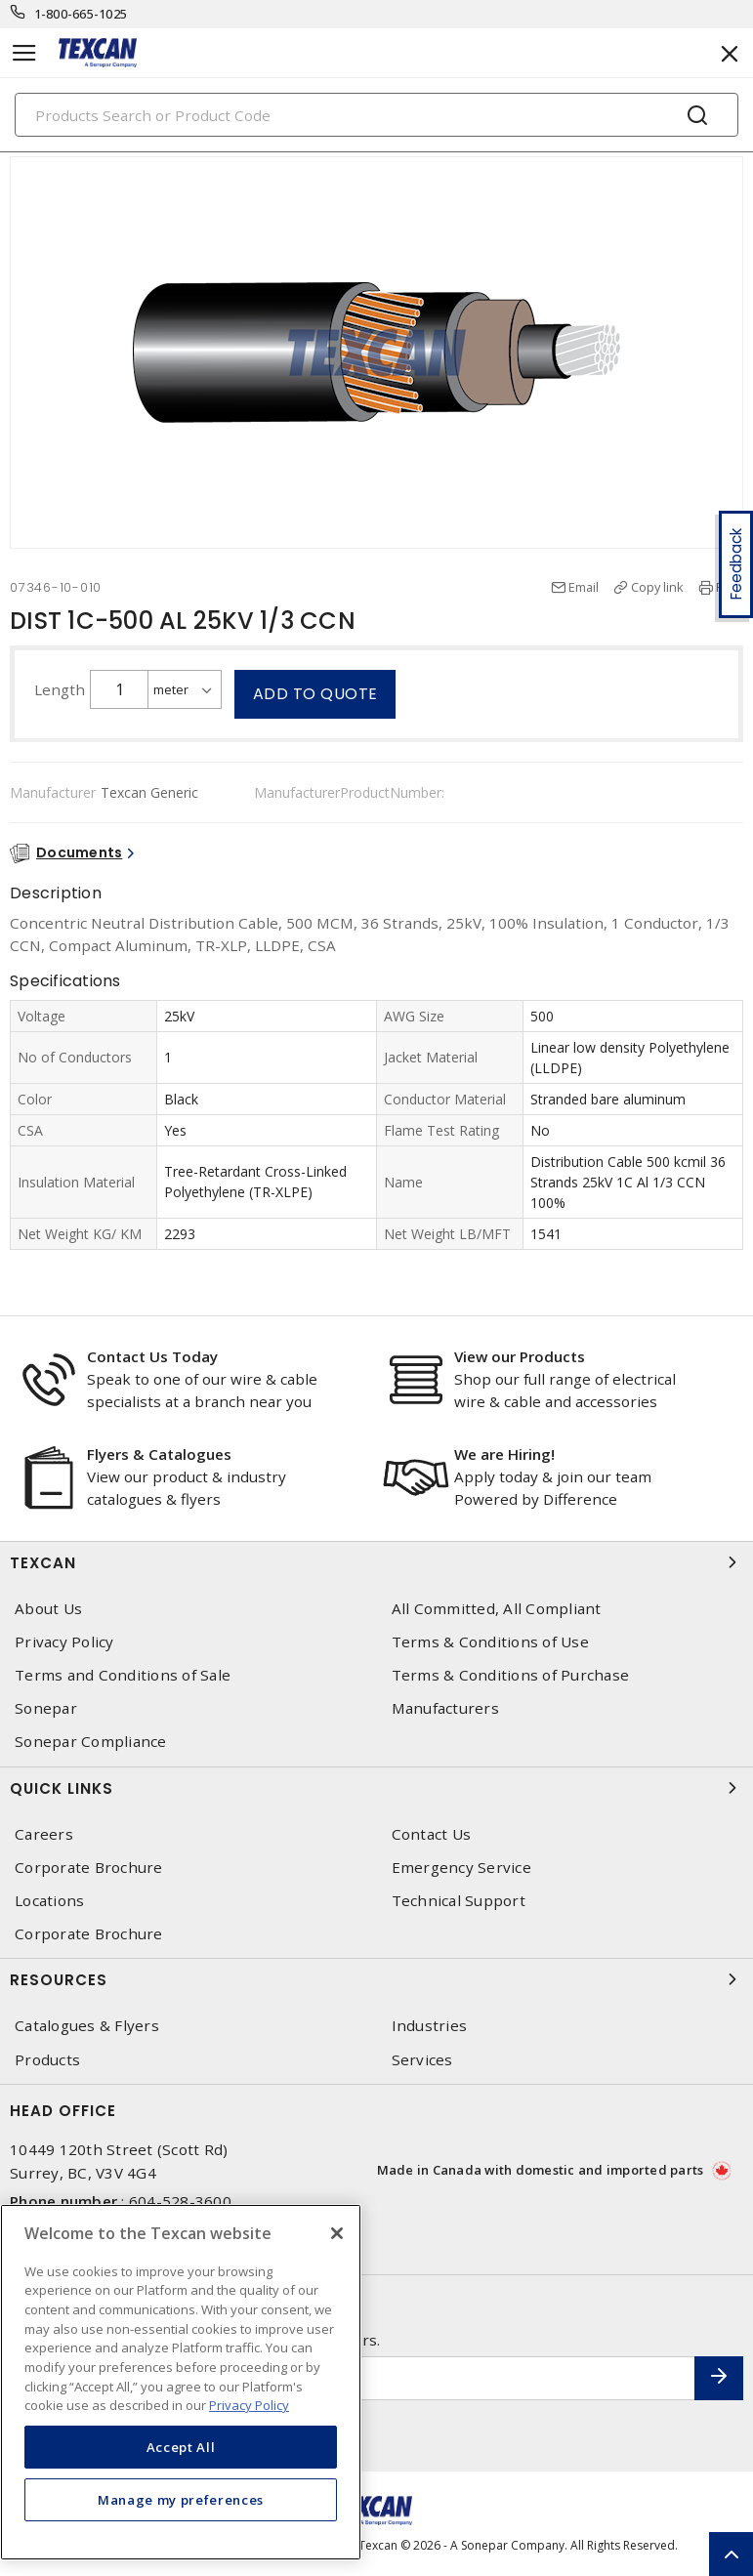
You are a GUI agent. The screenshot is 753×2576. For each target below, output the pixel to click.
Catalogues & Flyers (87, 2025)
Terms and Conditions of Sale (122, 1675)
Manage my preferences (181, 2500)
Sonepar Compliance (91, 1741)
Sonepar (46, 1708)
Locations (49, 1900)
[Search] (376, 115)
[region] (180, 2382)
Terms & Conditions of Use (490, 1642)
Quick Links (376, 1788)
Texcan (376, 1562)
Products (47, 2060)
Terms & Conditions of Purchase (511, 1675)
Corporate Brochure (89, 1867)
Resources (376, 1979)
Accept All (181, 2447)
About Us (48, 1609)
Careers (44, 1834)
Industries (430, 2025)
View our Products (519, 1356)
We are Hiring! (504, 1454)
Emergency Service (461, 1867)
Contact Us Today (152, 1356)
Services (422, 2060)
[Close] (336, 2233)
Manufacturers (445, 1708)
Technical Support (458, 1900)
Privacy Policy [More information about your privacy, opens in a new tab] (249, 2405)
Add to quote (315, 694)
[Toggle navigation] (24, 53)
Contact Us (432, 1834)
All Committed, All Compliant (497, 1609)
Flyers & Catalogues (159, 1454)
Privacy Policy (64, 1642)
